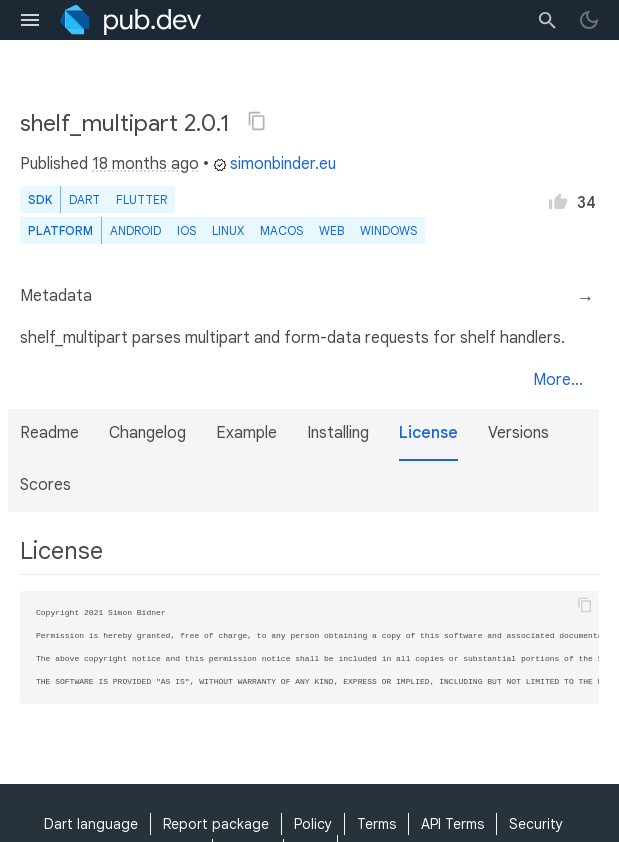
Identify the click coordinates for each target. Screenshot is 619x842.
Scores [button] (45, 485)
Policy (313, 824)
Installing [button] (338, 433)
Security (536, 824)
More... (558, 380)
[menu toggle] (30, 20)
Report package (216, 824)
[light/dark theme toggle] (589, 20)
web (331, 230)
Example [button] (246, 433)
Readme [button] (49, 433)
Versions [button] (518, 433)
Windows (388, 230)
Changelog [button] (147, 433)
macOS (281, 230)
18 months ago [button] (145, 164)
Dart (84, 199)
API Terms (452, 824)
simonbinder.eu (274, 164)
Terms (376, 824)
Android (135, 230)
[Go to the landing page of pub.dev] (130, 20)
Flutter (141, 199)
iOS (186, 230)
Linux (228, 230)
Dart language (91, 824)
